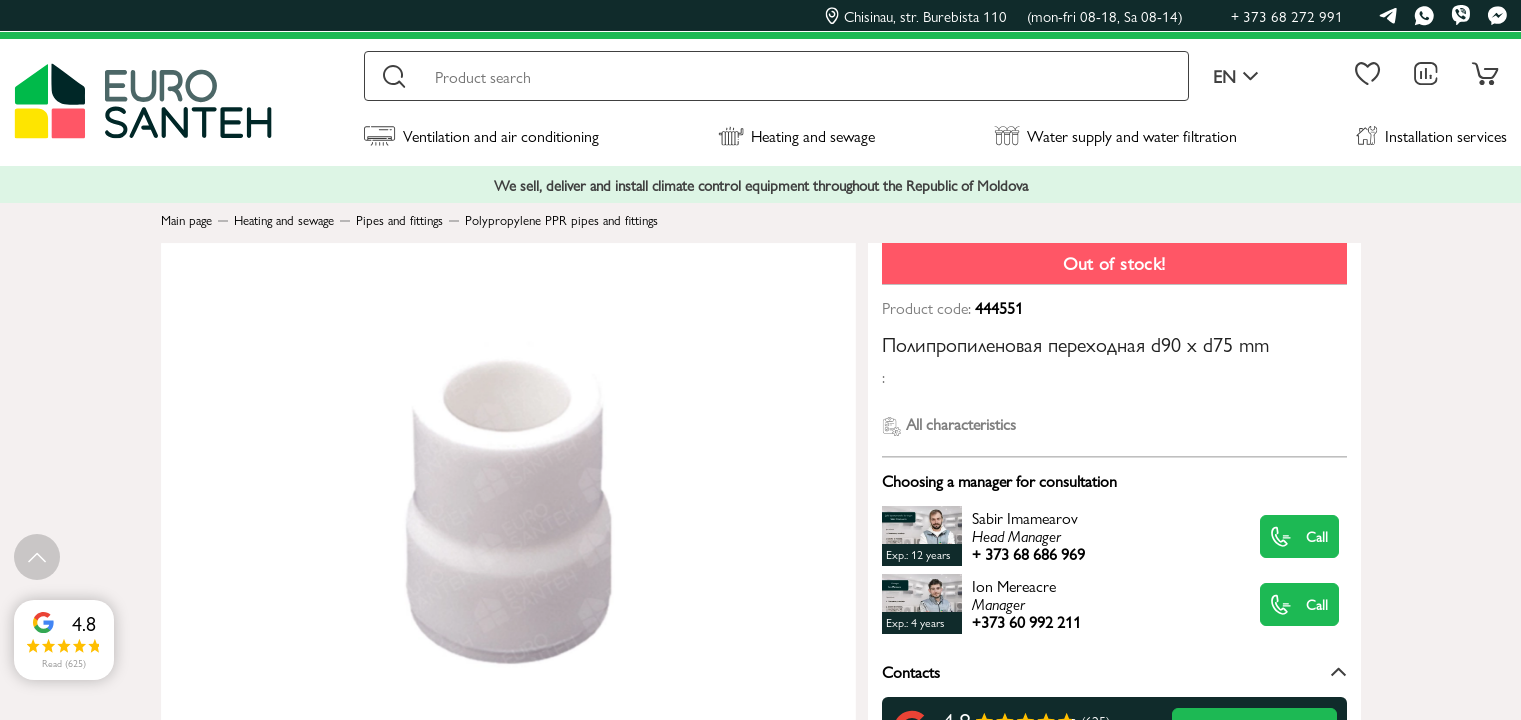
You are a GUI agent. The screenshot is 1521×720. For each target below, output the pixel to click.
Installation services (1431, 135)
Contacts (1114, 671)
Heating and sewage (796, 135)
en (1236, 76)
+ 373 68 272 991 (1287, 15)
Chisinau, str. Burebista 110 (1004, 16)
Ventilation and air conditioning (481, 135)
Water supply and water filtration (1115, 135)
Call (1299, 536)
